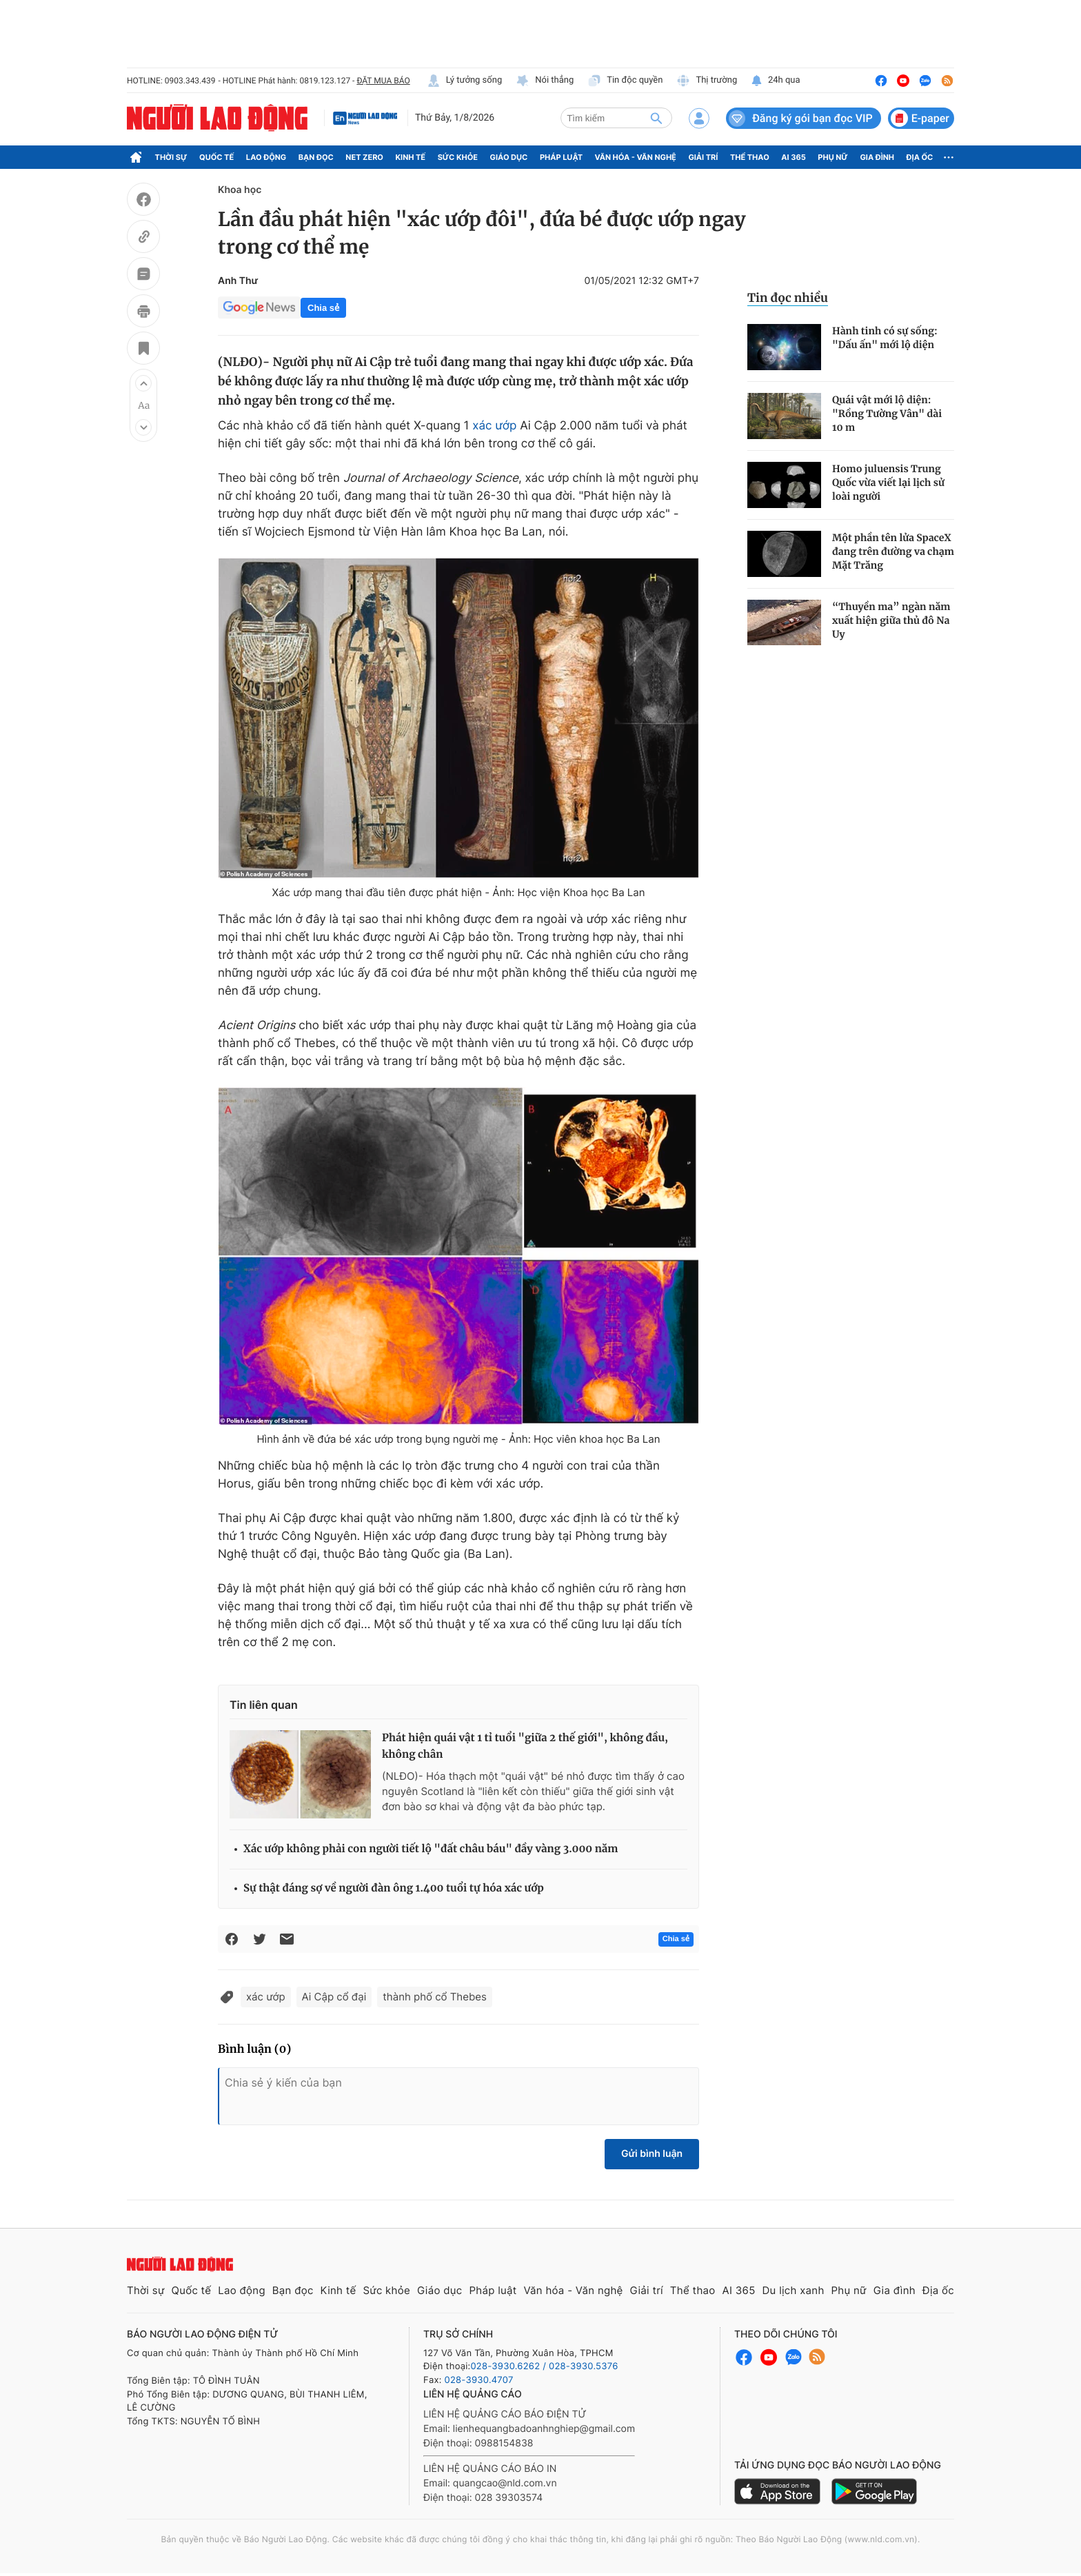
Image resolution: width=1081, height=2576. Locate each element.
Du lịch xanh (793, 2290)
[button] (143, 383)
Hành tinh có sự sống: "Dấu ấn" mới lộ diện (885, 338)
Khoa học (239, 190)
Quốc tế (216, 157)
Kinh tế (411, 157)
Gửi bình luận (652, 2154)
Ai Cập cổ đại (334, 1996)
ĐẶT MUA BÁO (383, 80)
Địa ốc (920, 157)
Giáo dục (509, 157)
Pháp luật (561, 157)
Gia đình (877, 157)
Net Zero (364, 157)
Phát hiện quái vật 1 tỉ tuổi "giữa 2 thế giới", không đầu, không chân (525, 1746)
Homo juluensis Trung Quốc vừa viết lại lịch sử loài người (888, 483)
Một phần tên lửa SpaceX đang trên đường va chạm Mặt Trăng (893, 551)
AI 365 (793, 157)
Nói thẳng (545, 81)
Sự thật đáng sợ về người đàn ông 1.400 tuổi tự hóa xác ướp (393, 1888)
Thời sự (171, 157)
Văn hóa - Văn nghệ (635, 157)
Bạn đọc (316, 157)
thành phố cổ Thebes (435, 1996)
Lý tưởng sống (465, 81)
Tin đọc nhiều (787, 297)
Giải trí (703, 157)
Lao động (266, 157)
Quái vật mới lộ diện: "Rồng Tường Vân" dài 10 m (887, 414)
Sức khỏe (458, 157)
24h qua (775, 81)
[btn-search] (656, 118)
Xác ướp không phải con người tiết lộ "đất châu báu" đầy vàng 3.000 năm (430, 1849)
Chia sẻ (323, 308)
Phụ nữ (833, 157)
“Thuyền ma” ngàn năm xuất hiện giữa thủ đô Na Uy (891, 620)
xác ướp (494, 426)
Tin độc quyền (625, 81)
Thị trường (706, 81)
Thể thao (749, 157)
